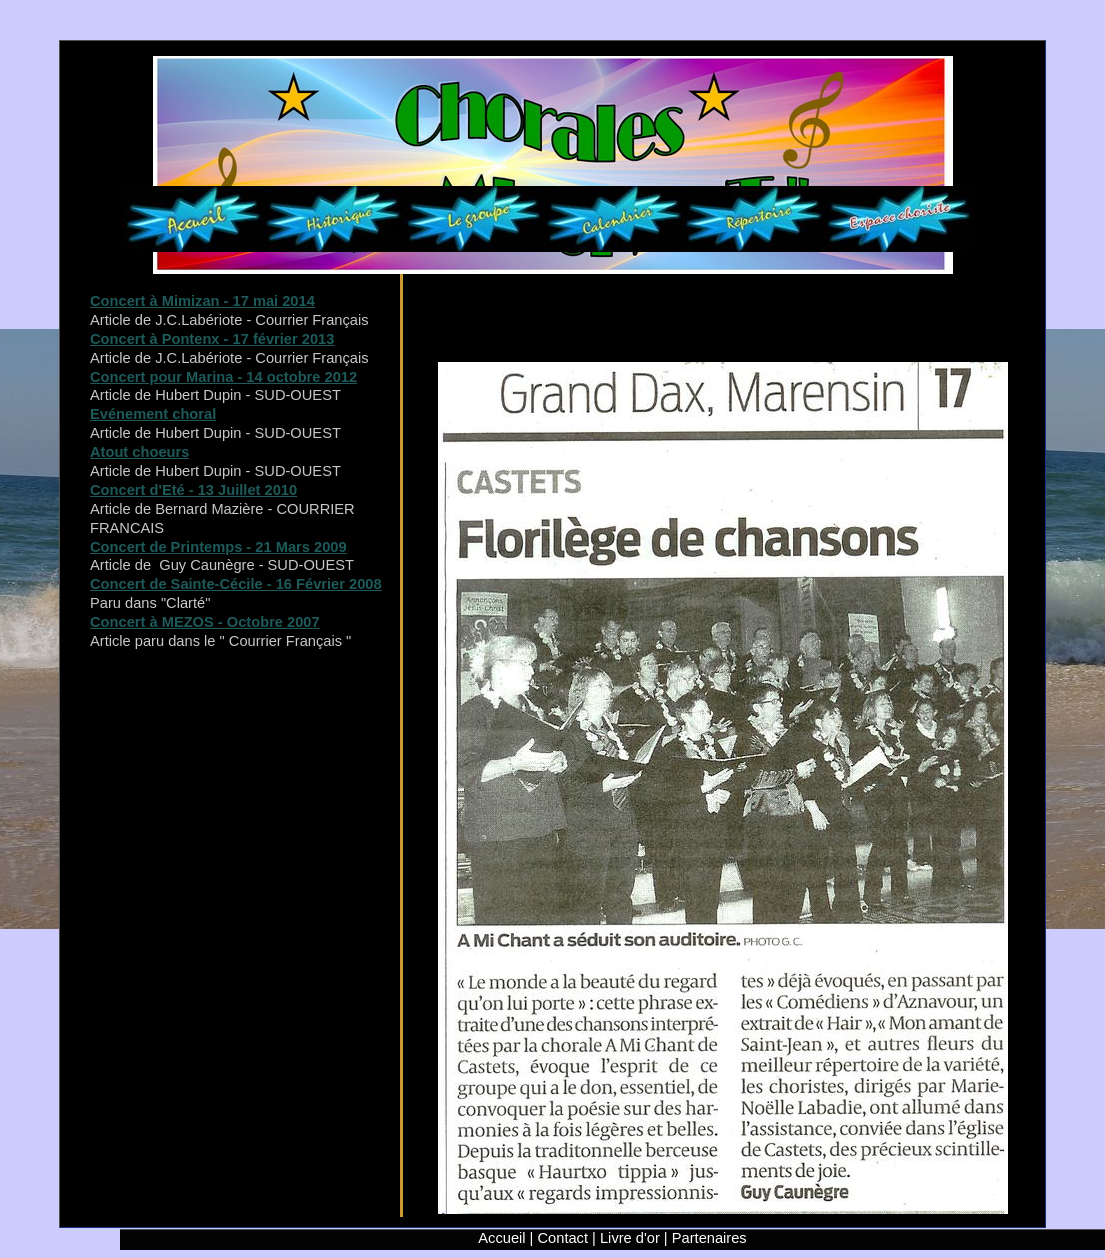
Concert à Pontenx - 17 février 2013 (212, 339)
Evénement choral (153, 414)
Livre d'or (630, 1238)
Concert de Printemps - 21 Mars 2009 (218, 547)
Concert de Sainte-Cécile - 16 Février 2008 (236, 584)
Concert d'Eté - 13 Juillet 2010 (193, 490)
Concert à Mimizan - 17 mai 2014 (202, 301)
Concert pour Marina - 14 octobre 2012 (223, 377)
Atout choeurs (139, 452)
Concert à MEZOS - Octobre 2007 (205, 622)
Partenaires (709, 1238)
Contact (563, 1238)
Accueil (501, 1238)
